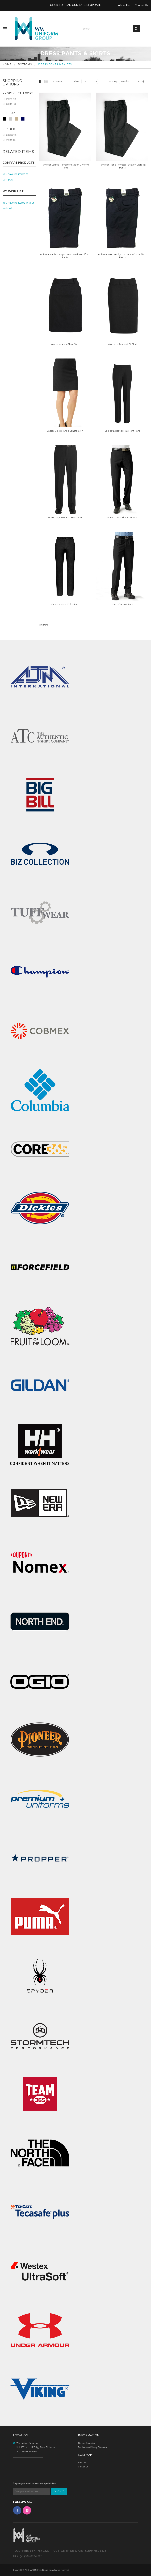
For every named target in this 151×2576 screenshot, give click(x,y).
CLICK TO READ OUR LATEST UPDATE (75, 4)
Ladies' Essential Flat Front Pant (122, 430)
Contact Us (141, 5)
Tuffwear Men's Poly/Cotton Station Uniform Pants (122, 256)
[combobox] (110, 28)
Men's (13, 140)
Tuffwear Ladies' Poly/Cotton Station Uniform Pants (65, 256)
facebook (17, 2510)
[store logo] (35, 28)
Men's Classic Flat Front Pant (122, 517)
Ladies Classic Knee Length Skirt (65, 430)
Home (7, 64)
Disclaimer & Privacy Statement (92, 2447)
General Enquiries (86, 2443)
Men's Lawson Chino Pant (65, 604)
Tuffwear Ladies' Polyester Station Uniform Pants (65, 166)
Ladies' (13, 135)
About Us (124, 5)
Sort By (113, 81)
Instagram (27, 2510)
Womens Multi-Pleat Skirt (65, 344)
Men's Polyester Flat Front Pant (65, 517)
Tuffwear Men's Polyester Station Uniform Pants (122, 166)
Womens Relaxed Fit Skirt (122, 344)
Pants (13, 99)
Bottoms (25, 64)
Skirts (13, 104)
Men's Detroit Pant (122, 604)
